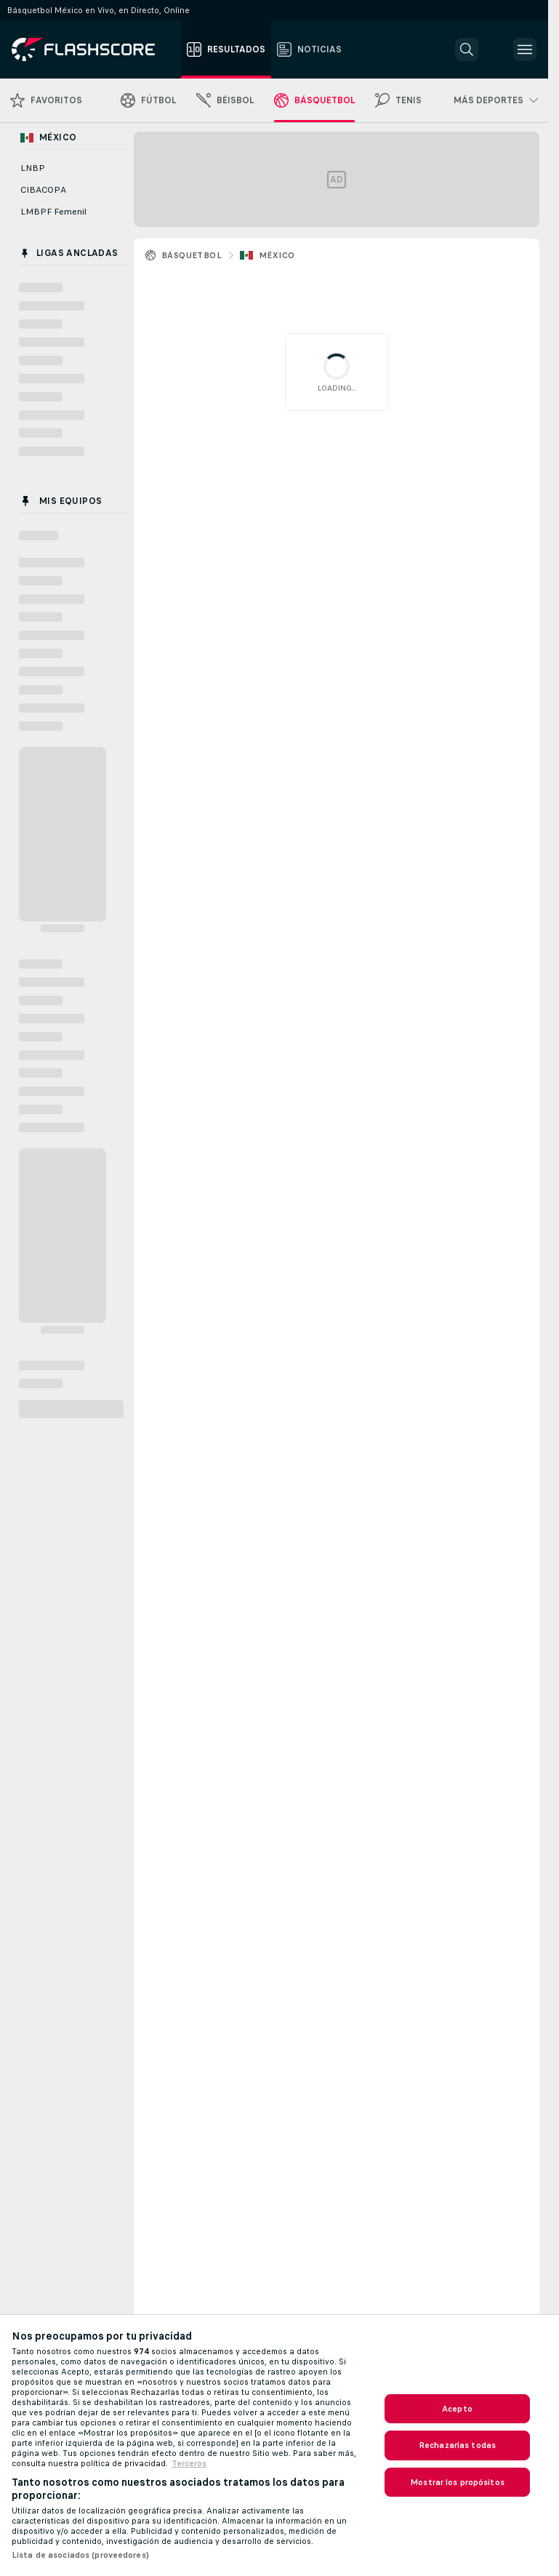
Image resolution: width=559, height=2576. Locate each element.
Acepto (457, 2409)
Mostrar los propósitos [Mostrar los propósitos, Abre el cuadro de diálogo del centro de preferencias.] (457, 2482)
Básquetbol (191, 255)
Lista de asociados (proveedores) (80, 2555)
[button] (466, 49)
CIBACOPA (43, 190)
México (276, 255)
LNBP (32, 168)
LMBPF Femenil (53, 211)
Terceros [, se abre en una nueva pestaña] (189, 2463)
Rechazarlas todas (457, 2445)
